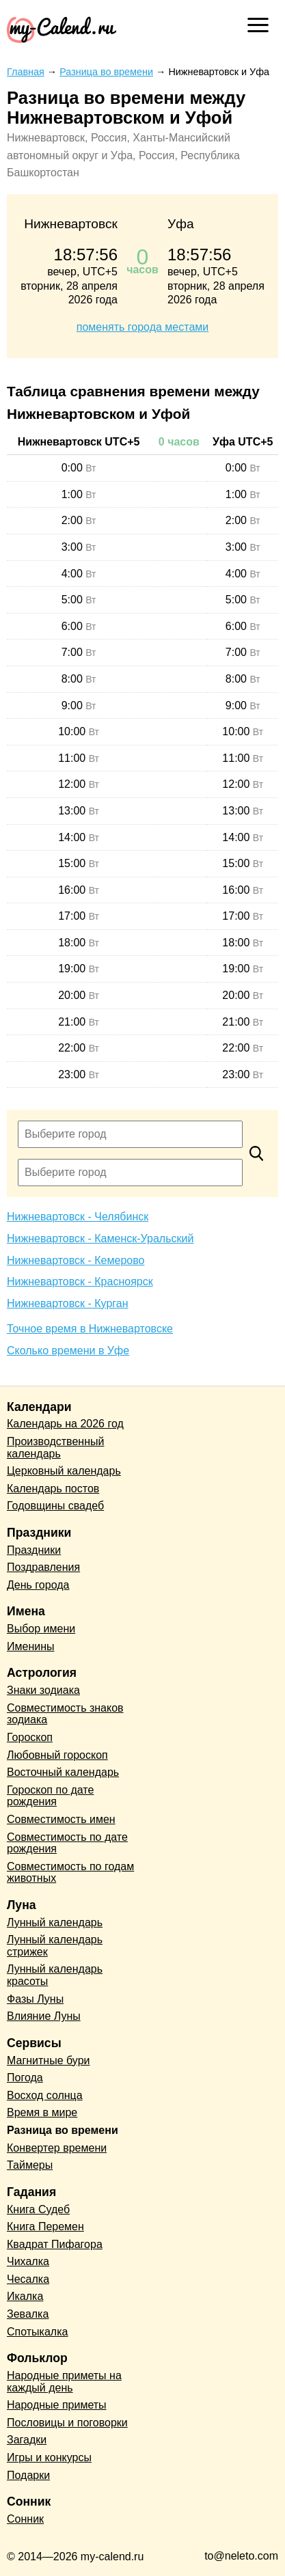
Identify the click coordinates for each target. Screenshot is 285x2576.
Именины (31, 1646)
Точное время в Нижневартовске (90, 1328)
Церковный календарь (64, 1471)
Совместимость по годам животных (70, 1873)
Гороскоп (30, 1737)
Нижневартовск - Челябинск (77, 1216)
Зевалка (28, 2314)
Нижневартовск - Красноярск (80, 1281)
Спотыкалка (37, 2332)
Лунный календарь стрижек (55, 1946)
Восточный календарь (63, 1772)
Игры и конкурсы (49, 2457)
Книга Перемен (45, 2226)
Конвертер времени (57, 2148)
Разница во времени (62, 2130)
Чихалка (28, 2261)
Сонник (25, 2519)
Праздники (34, 1550)
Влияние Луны (44, 2016)
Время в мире (42, 2112)
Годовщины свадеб (55, 1505)
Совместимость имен (61, 1819)
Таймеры (30, 2165)
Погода (25, 2077)
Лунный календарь (55, 1922)
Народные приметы (57, 2405)
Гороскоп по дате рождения (50, 1796)
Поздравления (43, 1567)
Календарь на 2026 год (65, 1423)
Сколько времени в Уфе (68, 1350)
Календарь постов (53, 1488)
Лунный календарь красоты (55, 1975)
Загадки (26, 2439)
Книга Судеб (38, 2209)
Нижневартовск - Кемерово (75, 1260)
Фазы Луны (35, 1999)
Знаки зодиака (43, 1690)
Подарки (28, 2475)
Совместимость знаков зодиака (65, 1714)
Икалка (25, 2296)
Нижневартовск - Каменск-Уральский (100, 1238)
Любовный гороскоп (57, 1755)
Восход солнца (45, 2095)
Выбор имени (41, 1628)
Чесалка (28, 2279)
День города (38, 1585)
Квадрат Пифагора (55, 2244)
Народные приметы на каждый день (64, 2382)
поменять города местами (142, 327)
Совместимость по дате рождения (67, 1843)
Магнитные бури (48, 2060)
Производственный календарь (55, 1448)
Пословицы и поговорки (67, 2422)
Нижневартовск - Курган (67, 1303)
